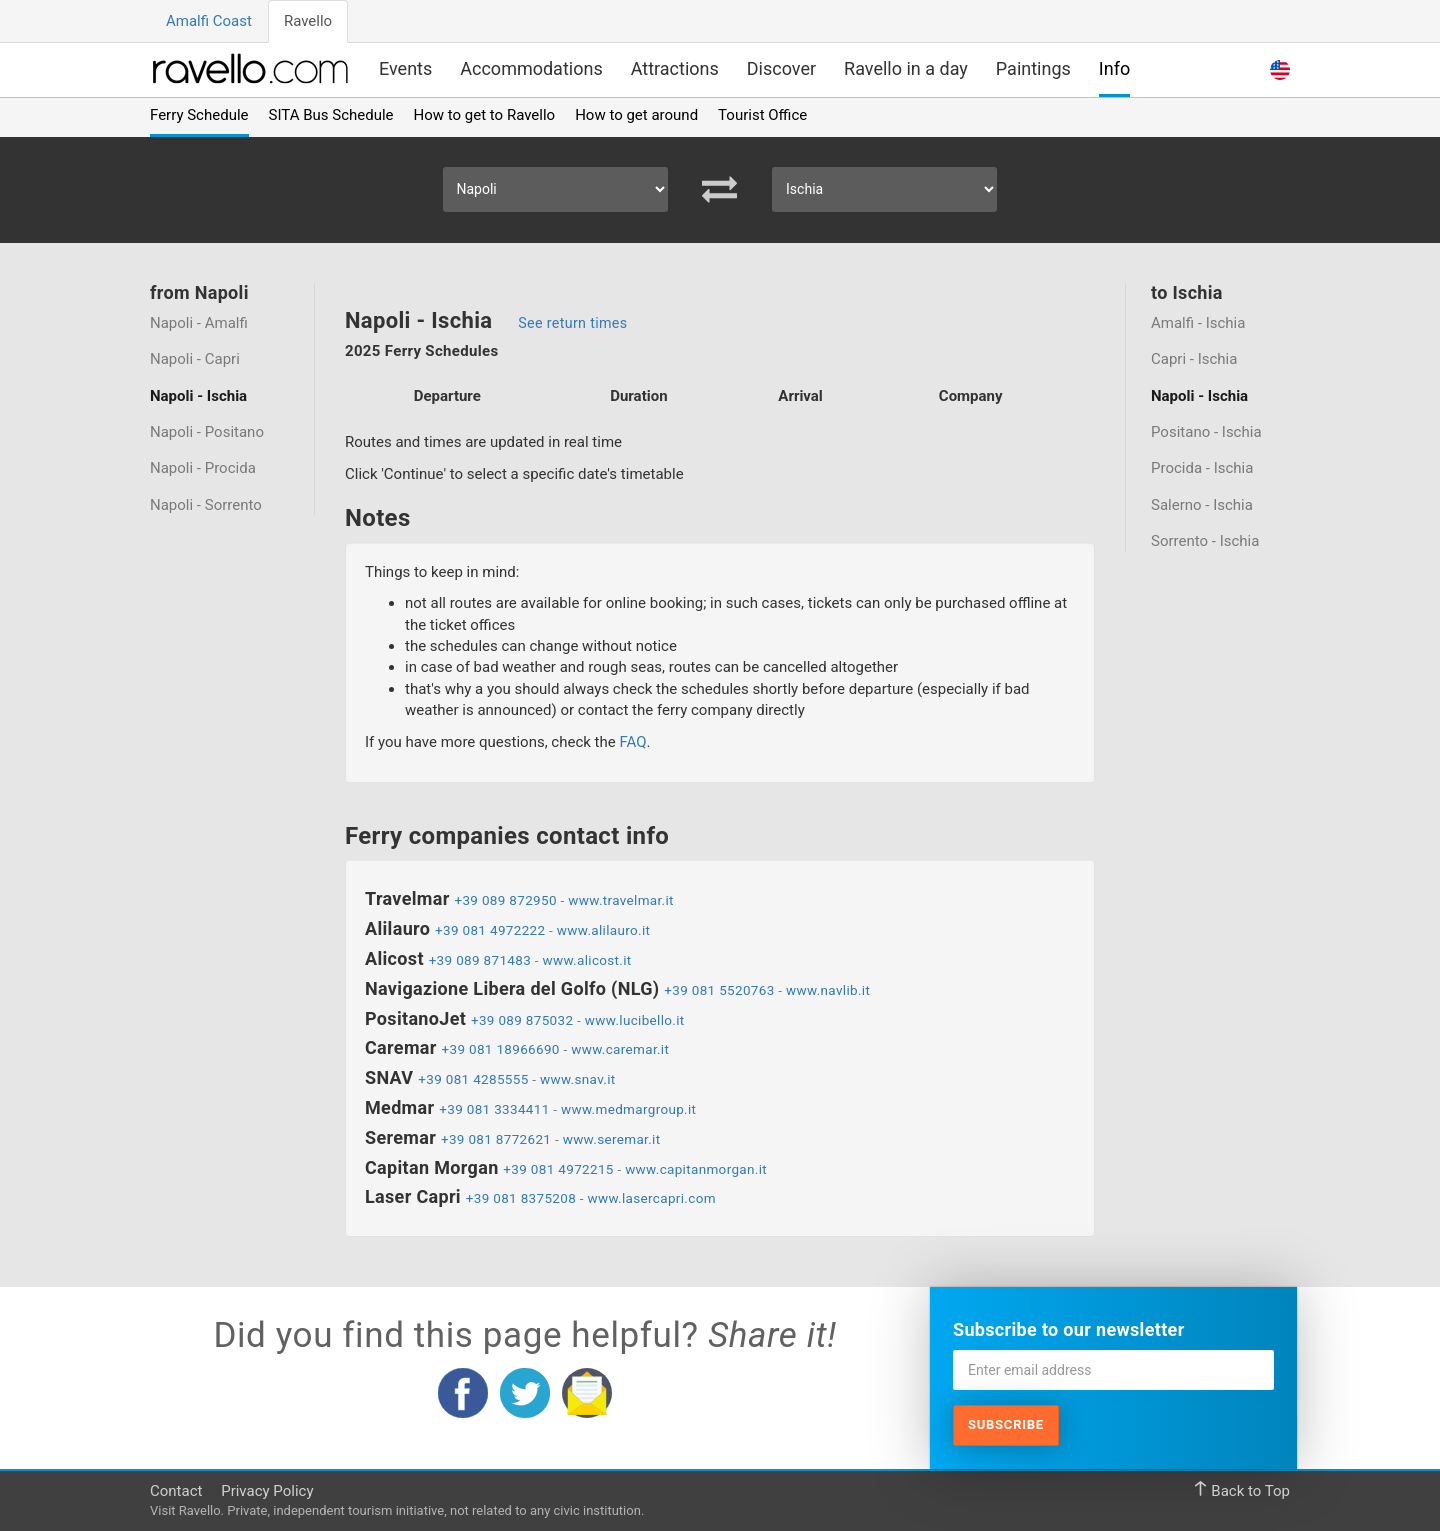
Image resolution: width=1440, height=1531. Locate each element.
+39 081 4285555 (473, 1079)
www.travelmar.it (621, 900)
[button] (1280, 67)
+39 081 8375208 (521, 1198)
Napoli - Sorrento (206, 505)
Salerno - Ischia (1202, 505)
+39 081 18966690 (501, 1049)
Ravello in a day (906, 68)
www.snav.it (578, 1079)
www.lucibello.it (635, 1020)
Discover (781, 68)
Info (1114, 68)
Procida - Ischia (1202, 469)
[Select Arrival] (884, 189)
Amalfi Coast (209, 21)
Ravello (308, 21)
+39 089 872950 (505, 900)
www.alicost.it (586, 960)
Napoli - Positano (207, 432)
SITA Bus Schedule (331, 115)
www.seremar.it (612, 1139)
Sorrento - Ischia (1205, 542)
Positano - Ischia (1206, 432)
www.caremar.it (620, 1049)
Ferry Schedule (199, 115)
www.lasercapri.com (652, 1198)
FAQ (632, 742)
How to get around (636, 115)
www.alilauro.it (604, 930)
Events (405, 68)
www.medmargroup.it (628, 1109)
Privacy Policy (267, 1491)
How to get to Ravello (485, 115)
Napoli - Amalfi (199, 323)
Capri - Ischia (1194, 359)
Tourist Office (762, 115)
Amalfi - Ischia (1198, 323)
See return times (572, 323)
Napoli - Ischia (198, 396)
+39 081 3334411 (494, 1109)
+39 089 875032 (522, 1020)
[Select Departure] (555, 189)
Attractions (675, 68)
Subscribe (1006, 1424)
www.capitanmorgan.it (696, 1169)
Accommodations (531, 68)
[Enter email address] (1113, 1370)
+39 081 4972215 (558, 1169)
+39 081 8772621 (496, 1139)
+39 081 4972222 (490, 930)
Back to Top (1241, 1490)
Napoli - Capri (195, 359)
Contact (176, 1491)
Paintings (1033, 68)
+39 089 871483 (480, 960)
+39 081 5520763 (719, 990)
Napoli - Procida (203, 469)
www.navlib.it (828, 990)
